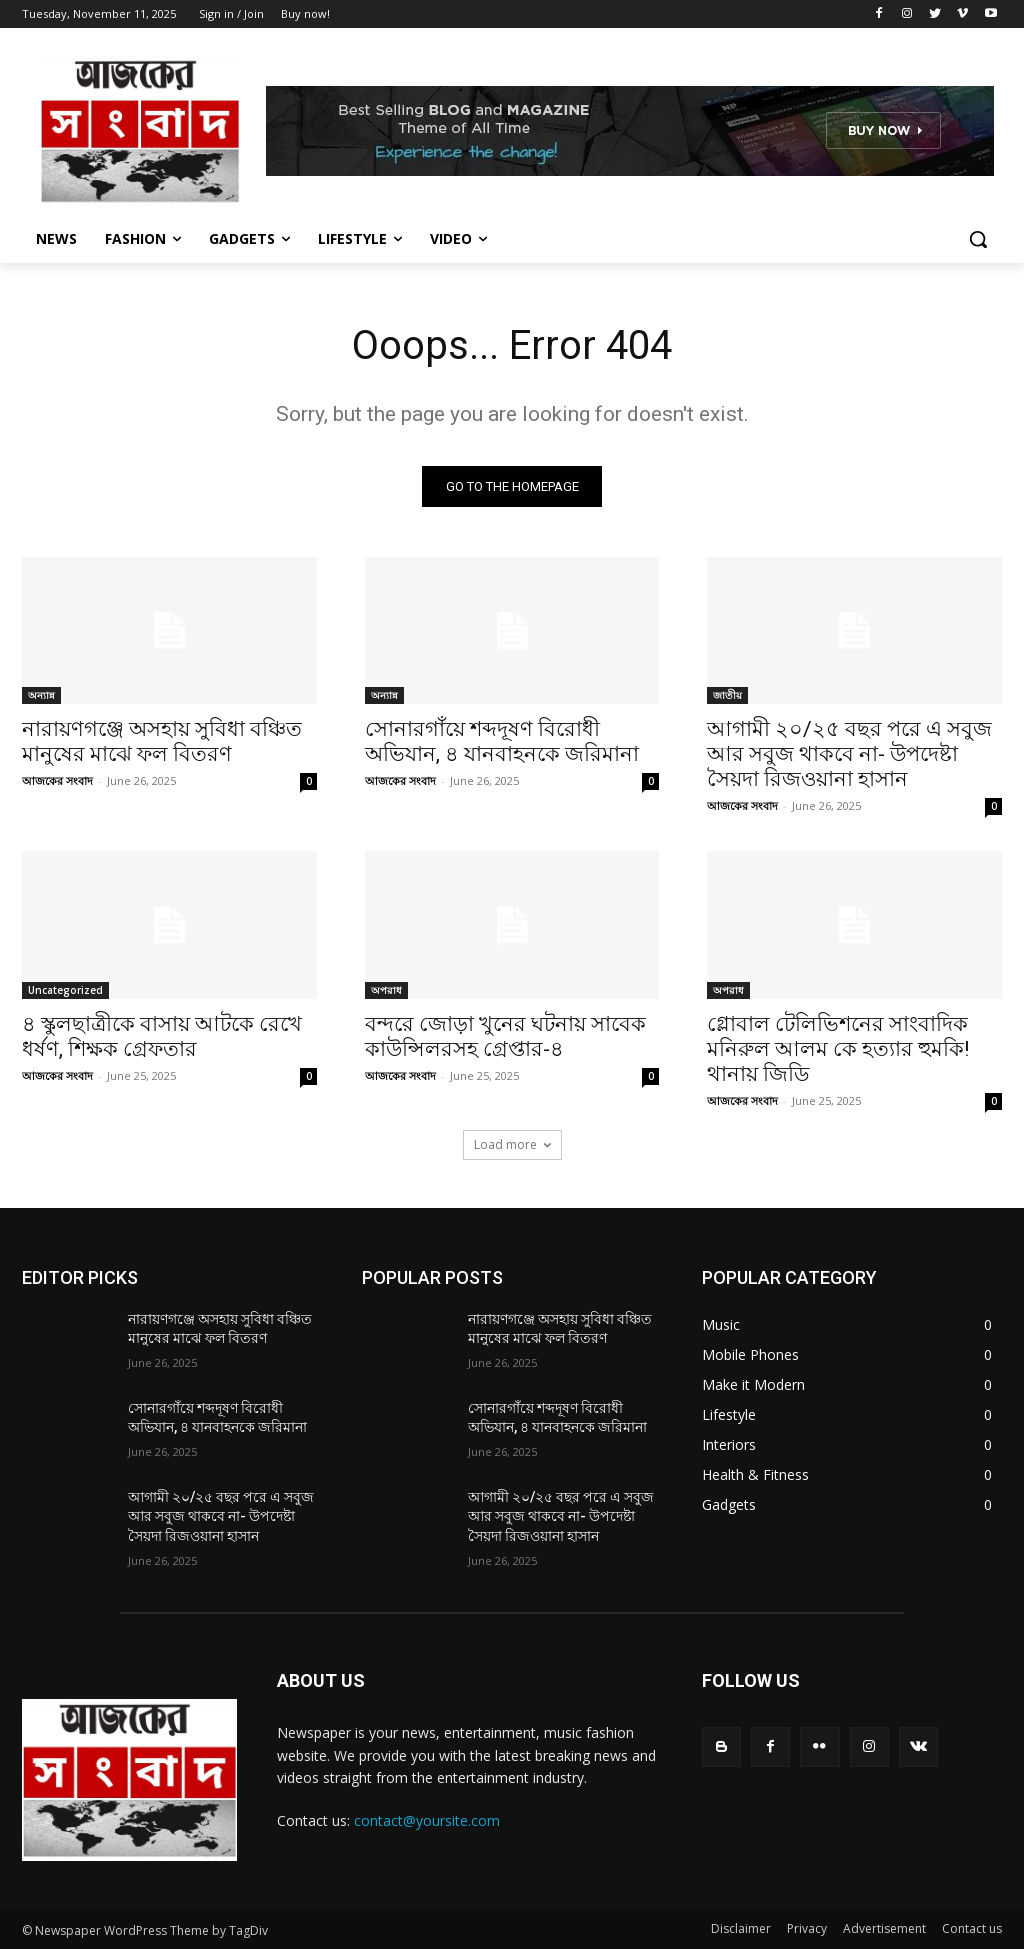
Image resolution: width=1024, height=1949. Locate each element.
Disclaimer (741, 1928)
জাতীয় (727, 696)
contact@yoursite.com (427, 1820)
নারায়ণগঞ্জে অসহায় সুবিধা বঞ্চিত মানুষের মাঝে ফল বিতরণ (162, 742)
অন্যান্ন (41, 696)
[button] (978, 239)
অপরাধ (386, 990)
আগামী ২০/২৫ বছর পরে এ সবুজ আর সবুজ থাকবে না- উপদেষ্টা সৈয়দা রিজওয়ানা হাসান (849, 755)
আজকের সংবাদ (57, 781)
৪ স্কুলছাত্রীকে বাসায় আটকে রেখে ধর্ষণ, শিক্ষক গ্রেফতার (162, 1036)
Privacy (807, 1928)
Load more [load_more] (512, 1144)
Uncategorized (65, 990)
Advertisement (884, 1928)
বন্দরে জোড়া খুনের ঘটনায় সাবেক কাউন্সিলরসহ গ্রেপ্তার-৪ (505, 1036)
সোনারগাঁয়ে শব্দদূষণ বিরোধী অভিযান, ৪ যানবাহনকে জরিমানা (502, 742)
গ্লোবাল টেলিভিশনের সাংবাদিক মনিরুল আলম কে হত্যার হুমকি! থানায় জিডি (838, 1049)
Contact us (972, 1928)
